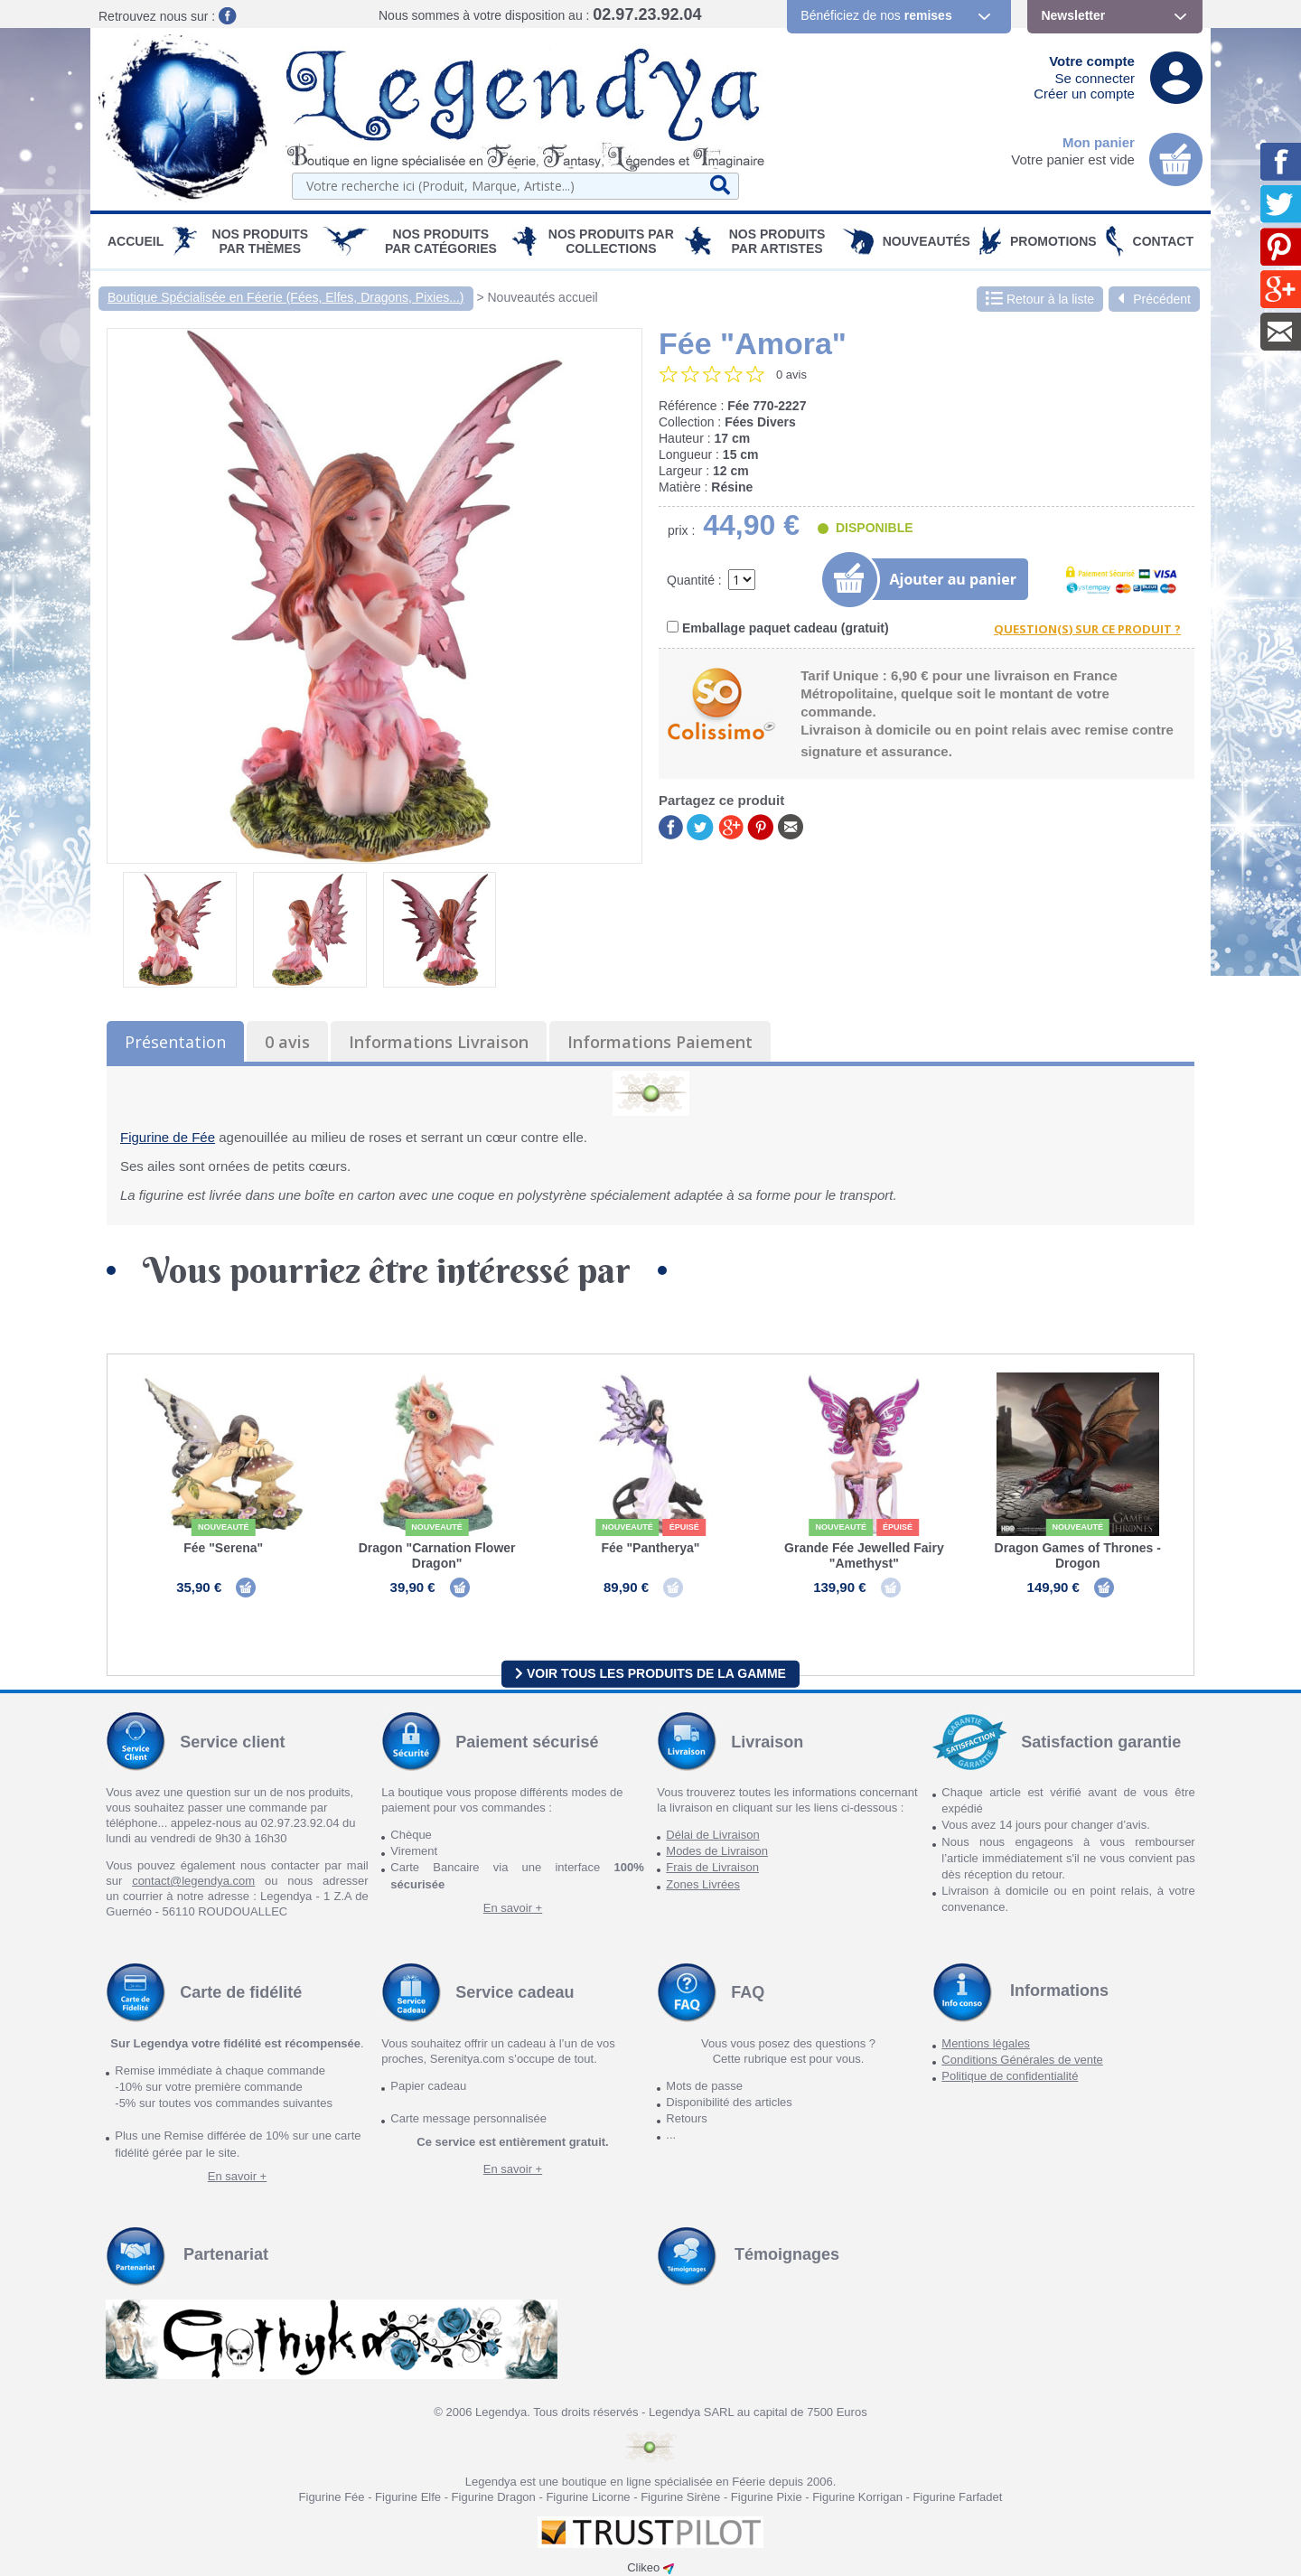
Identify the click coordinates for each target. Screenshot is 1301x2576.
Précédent (1154, 299)
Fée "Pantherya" (650, 1548)
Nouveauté (223, 1527)
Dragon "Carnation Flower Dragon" (437, 1555)
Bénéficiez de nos (875, 15)
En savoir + (512, 1908)
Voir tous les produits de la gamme (650, 1673)
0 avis (287, 1042)
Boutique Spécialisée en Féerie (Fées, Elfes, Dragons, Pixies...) (286, 297)
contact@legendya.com (193, 1881)
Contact (1163, 241)
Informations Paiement (660, 1042)
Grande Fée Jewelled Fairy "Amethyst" (864, 1555)
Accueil (136, 241)
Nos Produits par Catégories (441, 241)
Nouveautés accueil (543, 297)
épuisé (684, 1527)
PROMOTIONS (1053, 241)
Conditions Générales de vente (1022, 2059)
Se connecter (1095, 78)
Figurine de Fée (167, 1137)
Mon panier (1098, 142)
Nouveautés (926, 241)
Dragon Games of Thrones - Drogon (1078, 1555)
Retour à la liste (1040, 299)
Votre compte (1092, 61)
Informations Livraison (439, 1042)
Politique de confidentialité (1009, 2076)
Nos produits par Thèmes (260, 241)
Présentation (175, 1042)
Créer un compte (1084, 93)
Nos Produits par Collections (611, 241)
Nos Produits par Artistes (777, 241)
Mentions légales (985, 2043)
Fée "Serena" (223, 1548)
